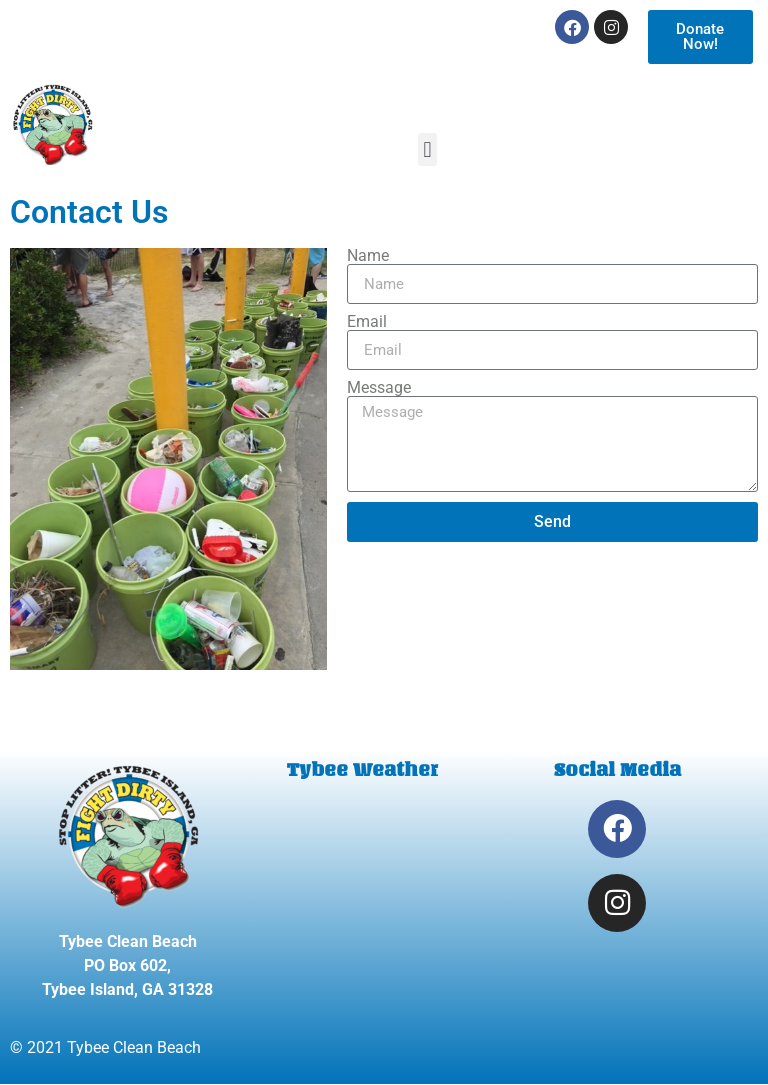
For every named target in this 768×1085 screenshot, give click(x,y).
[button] (427, 149)
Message (379, 388)
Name (368, 256)
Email (367, 322)
